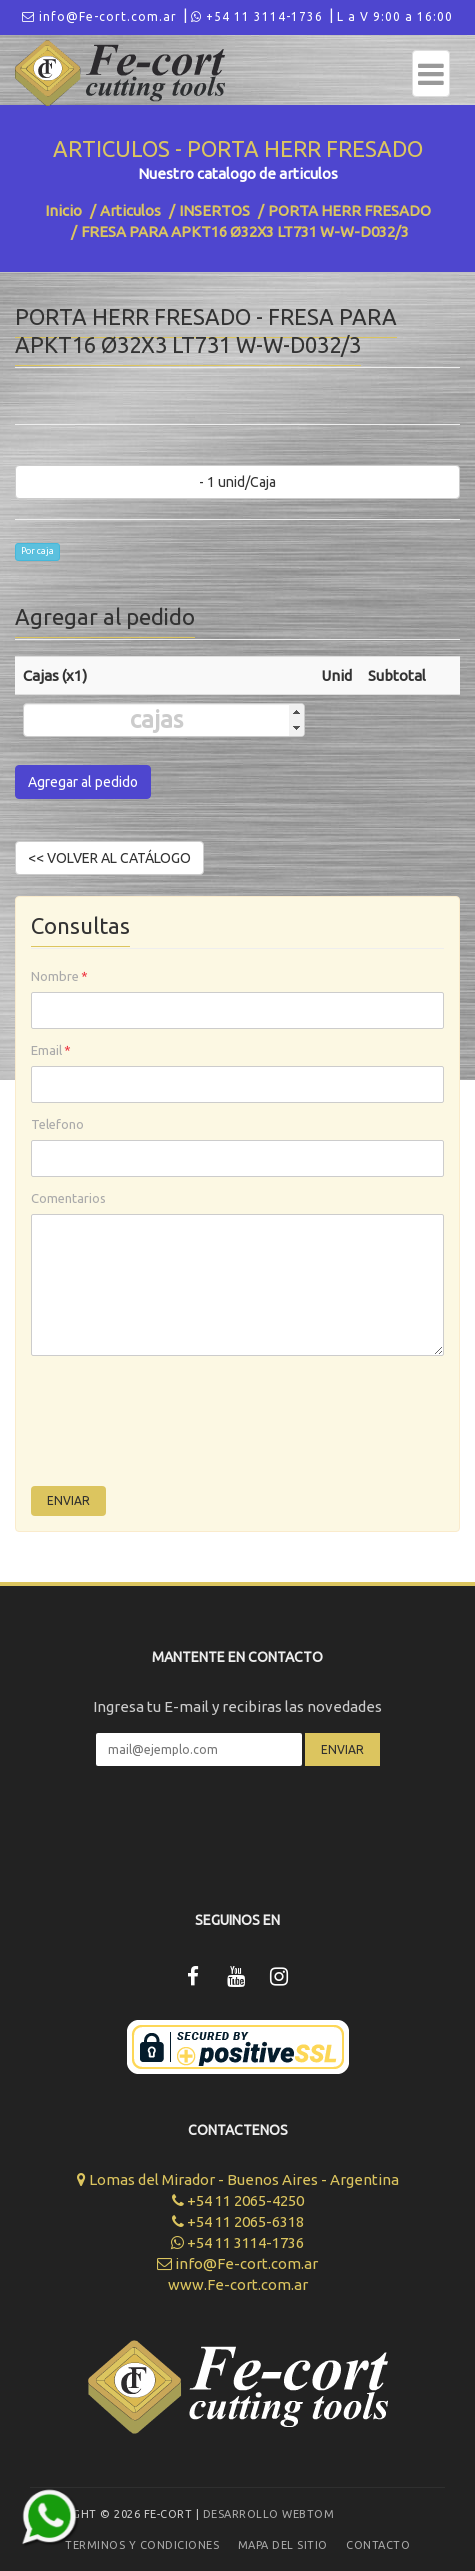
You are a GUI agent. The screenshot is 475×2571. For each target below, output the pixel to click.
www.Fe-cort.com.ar (238, 2284)
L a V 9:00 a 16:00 (395, 16)
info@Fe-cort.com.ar (99, 16)
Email (51, 1050)
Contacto (378, 2545)
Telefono (57, 1124)
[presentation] (183, 1426)
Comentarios (68, 1198)
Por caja (37, 551)
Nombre (59, 976)
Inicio (63, 210)
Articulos (130, 210)
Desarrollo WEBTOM (269, 2514)
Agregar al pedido (83, 782)
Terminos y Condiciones (142, 2545)
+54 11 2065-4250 (238, 2200)
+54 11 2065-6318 (238, 2221)
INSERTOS (214, 210)
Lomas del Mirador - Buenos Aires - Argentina (238, 2179)
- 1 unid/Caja (237, 482)
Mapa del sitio (283, 2545)
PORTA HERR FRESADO (349, 210)
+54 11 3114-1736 (257, 16)
